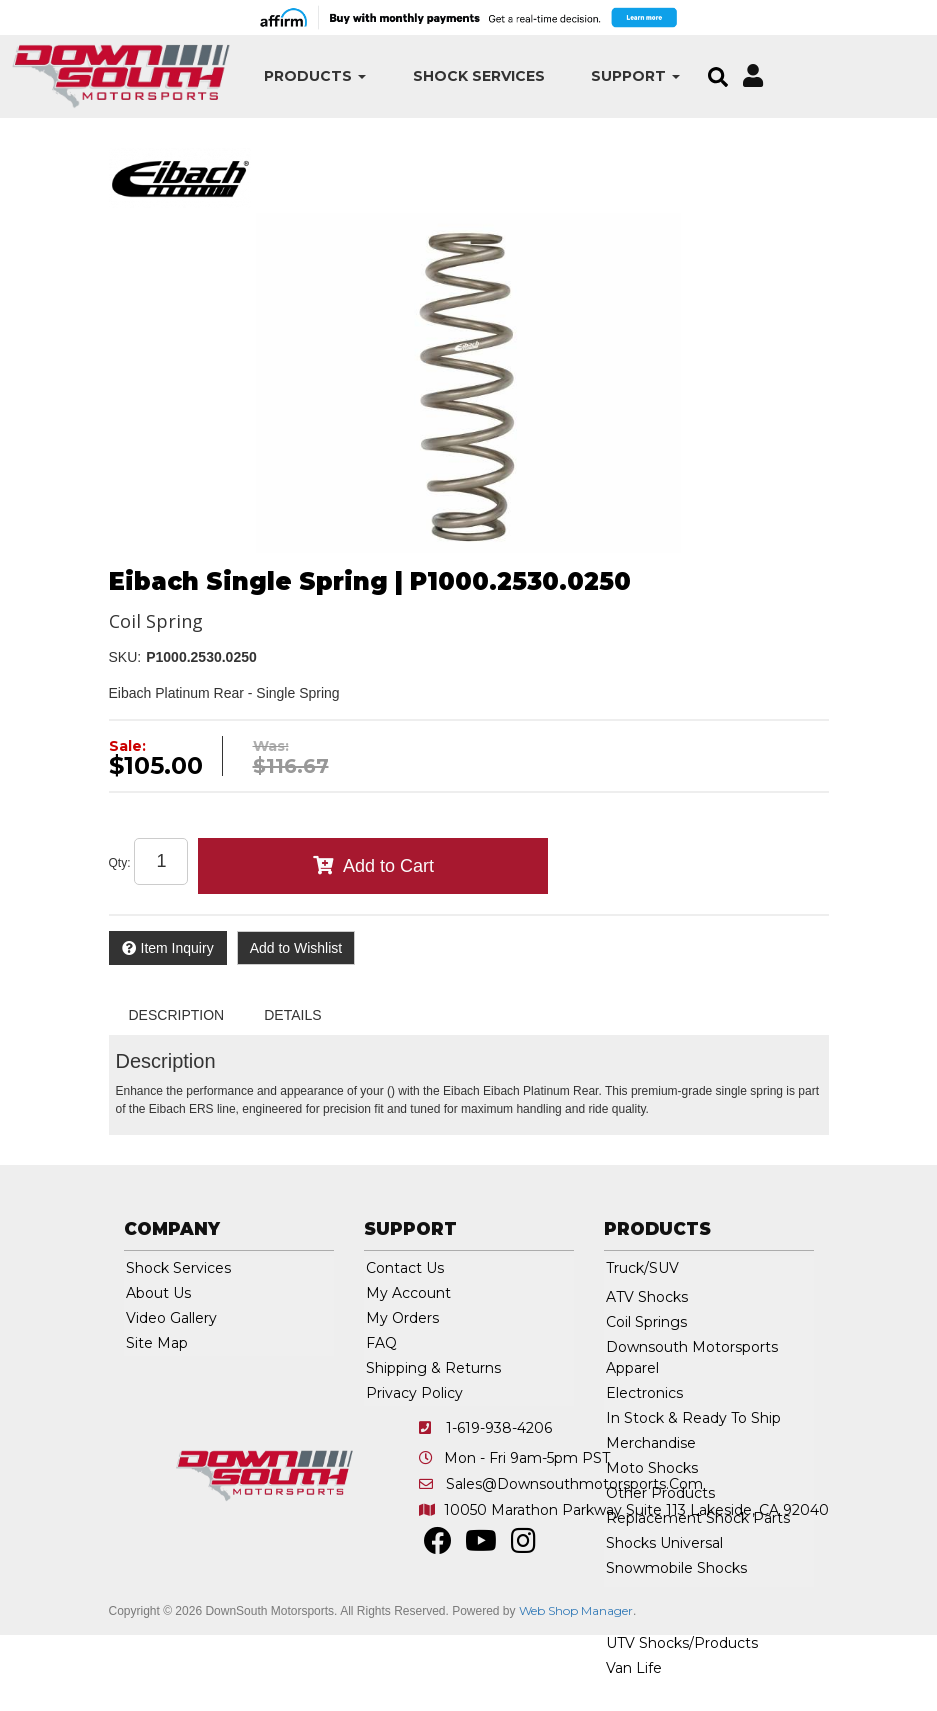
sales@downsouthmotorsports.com (574, 1484)
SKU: (125, 657)
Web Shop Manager (576, 1610)
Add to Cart (388, 866)
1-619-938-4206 (499, 1428)
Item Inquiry (177, 948)
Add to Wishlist (296, 948)
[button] (310, 76)
